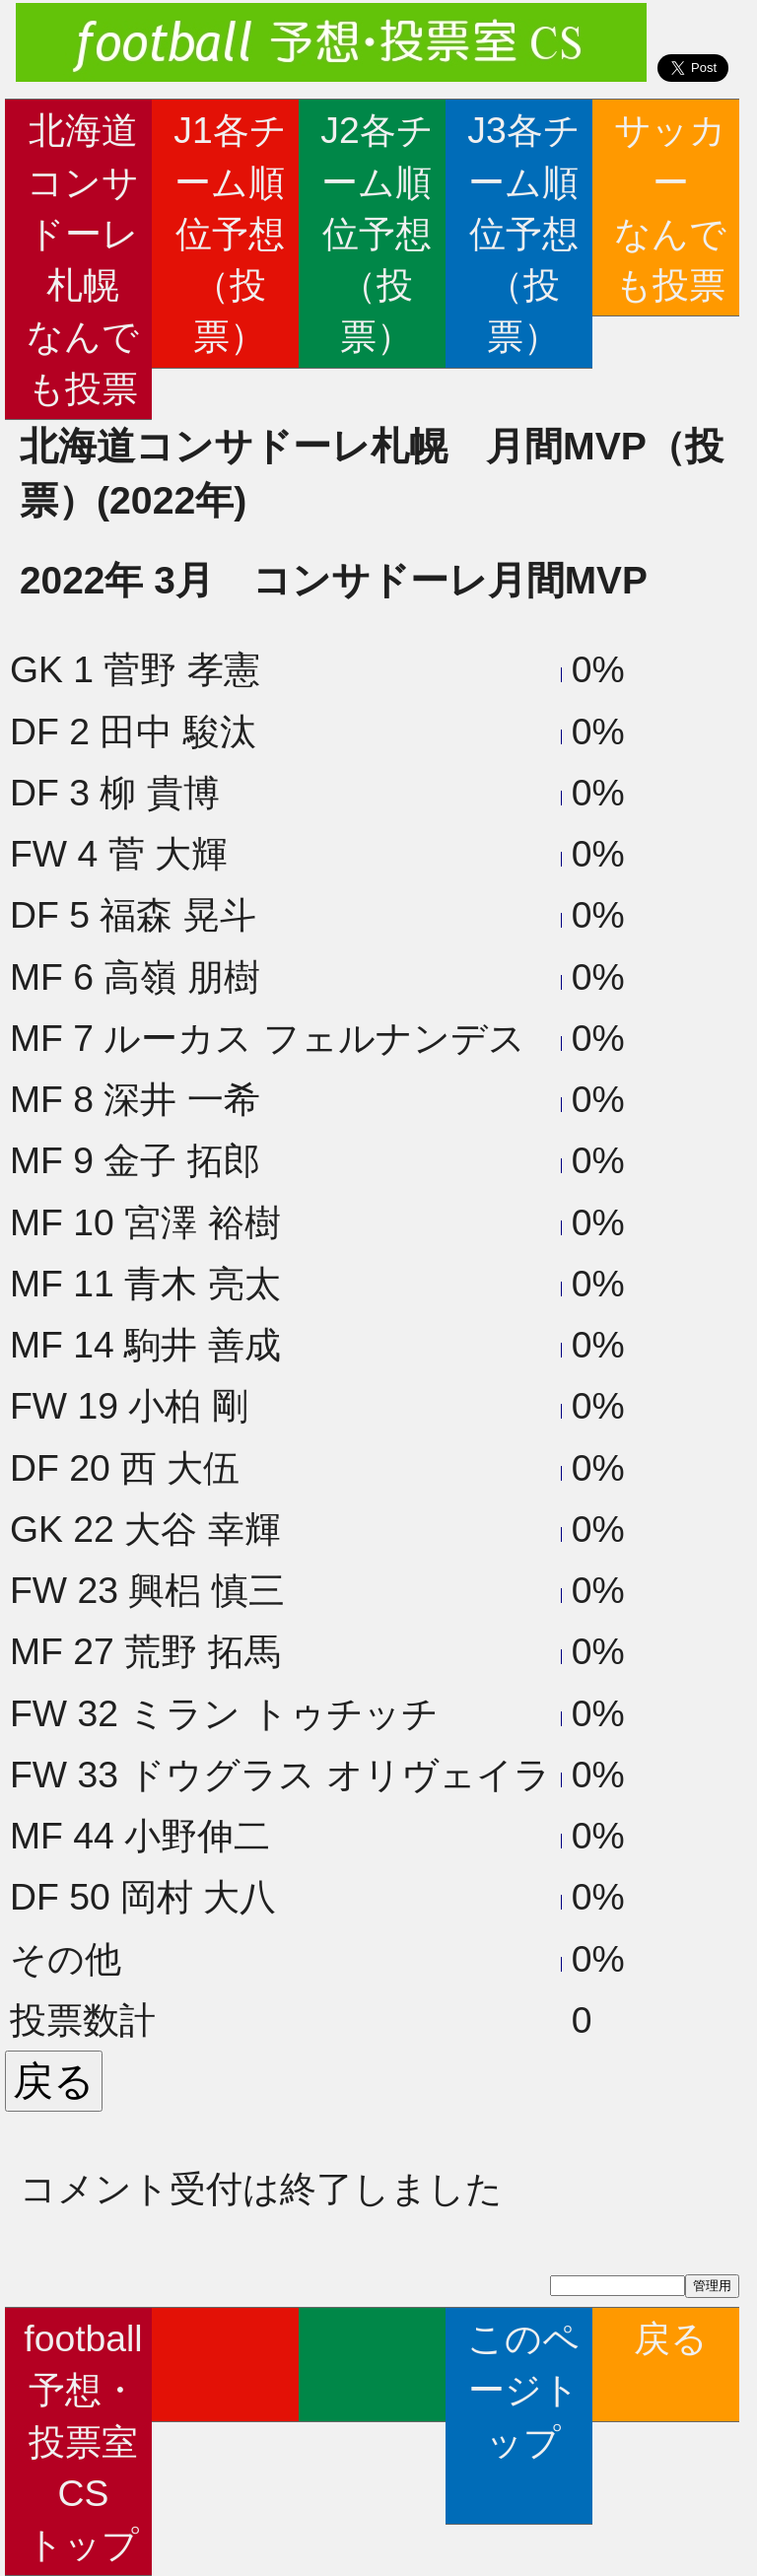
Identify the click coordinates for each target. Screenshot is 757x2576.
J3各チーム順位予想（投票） (523, 233)
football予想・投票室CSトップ (83, 2441)
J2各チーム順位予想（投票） (376, 233)
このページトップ (523, 2416)
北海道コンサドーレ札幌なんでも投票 (83, 258)
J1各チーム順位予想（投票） (229, 233)
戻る (671, 2364)
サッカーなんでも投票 (670, 207)
